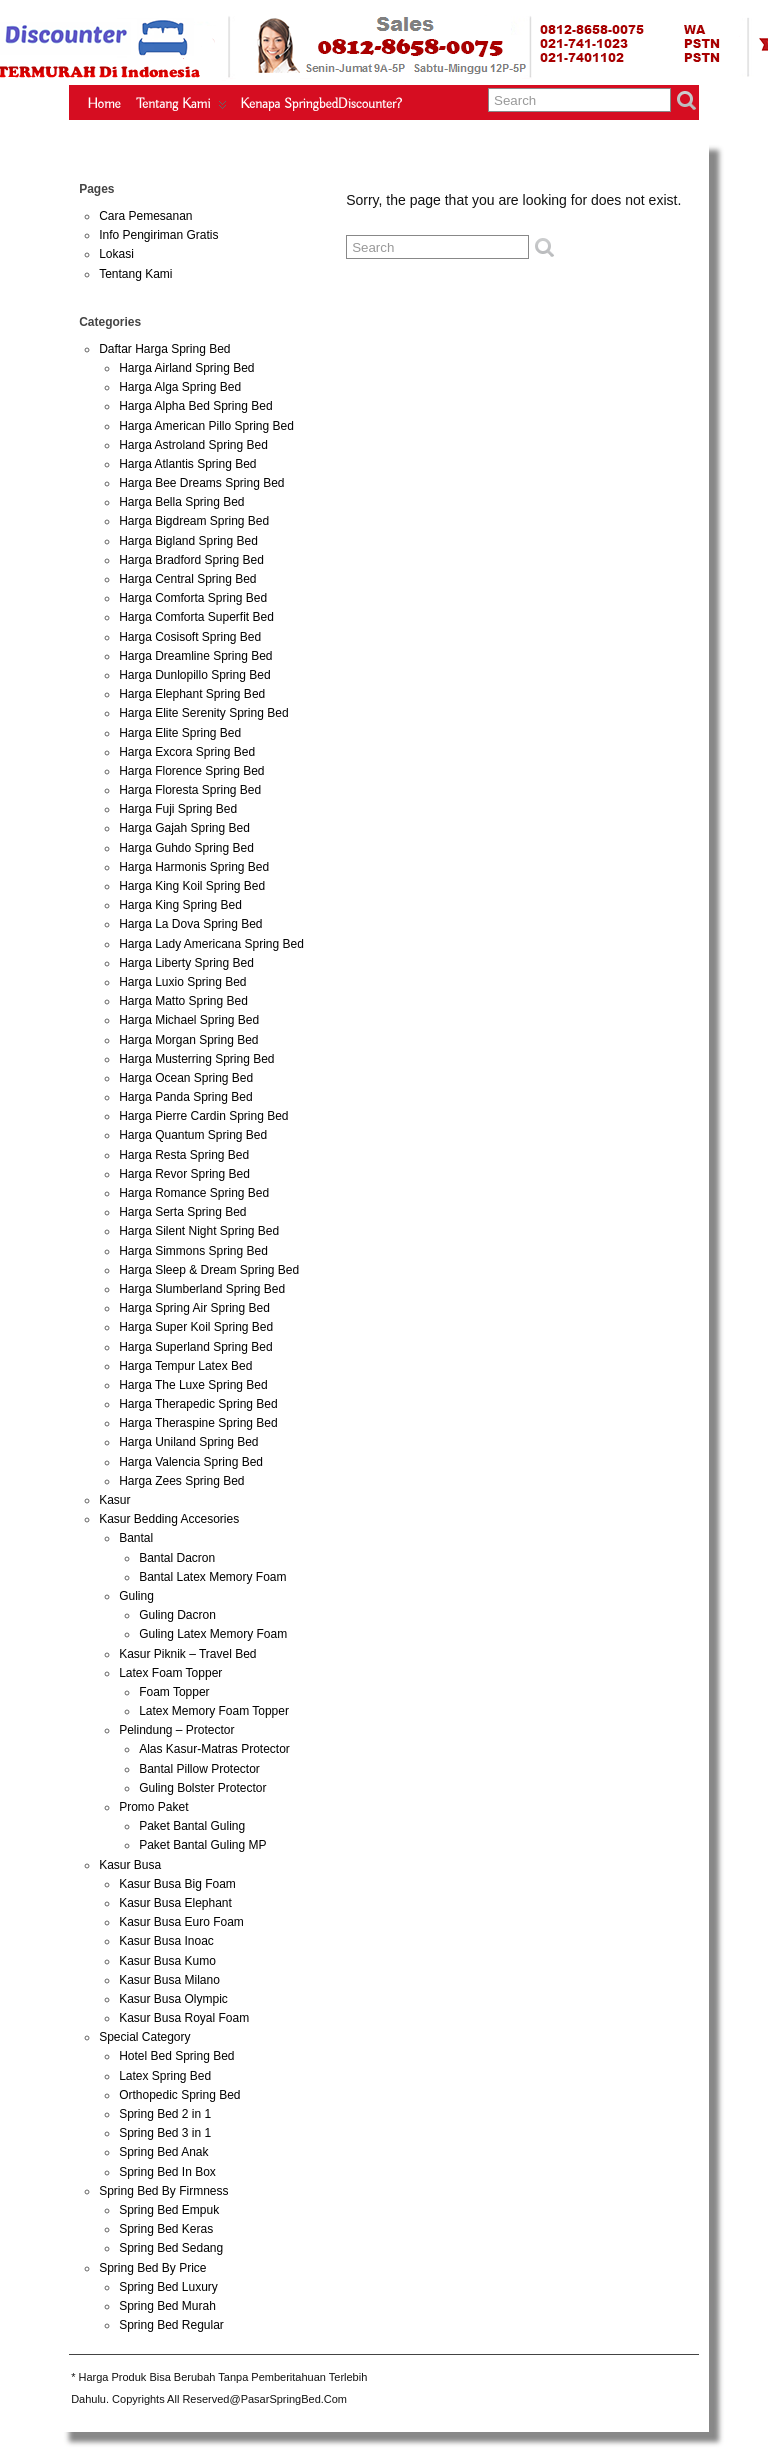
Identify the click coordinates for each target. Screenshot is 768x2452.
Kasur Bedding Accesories (169, 1519)
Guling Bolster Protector (202, 1788)
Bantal (136, 1538)
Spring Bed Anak (163, 2152)
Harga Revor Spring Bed (184, 1174)
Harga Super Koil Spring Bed (196, 1327)
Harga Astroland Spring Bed (193, 445)
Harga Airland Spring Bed (186, 368)
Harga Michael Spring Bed (189, 1020)
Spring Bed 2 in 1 (165, 2114)
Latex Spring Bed (165, 2076)
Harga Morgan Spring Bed (188, 1040)
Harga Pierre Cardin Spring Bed (203, 1116)
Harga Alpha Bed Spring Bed (195, 406)
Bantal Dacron (177, 1558)
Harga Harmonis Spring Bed (194, 867)
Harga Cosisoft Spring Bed (190, 637)
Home (103, 104)
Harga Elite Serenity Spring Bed (203, 713)
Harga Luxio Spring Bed (182, 982)
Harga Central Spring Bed (187, 579)
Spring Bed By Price (152, 2268)
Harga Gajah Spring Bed (184, 828)
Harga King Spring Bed (180, 905)
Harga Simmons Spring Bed (193, 1251)
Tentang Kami (182, 107)
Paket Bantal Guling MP (202, 1845)
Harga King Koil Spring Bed (192, 886)
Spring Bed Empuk (169, 2210)
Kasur (114, 1500)
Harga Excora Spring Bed (187, 752)
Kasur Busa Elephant (175, 1903)
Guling (136, 1596)
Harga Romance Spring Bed (194, 1193)
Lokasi (116, 254)
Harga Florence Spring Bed (191, 771)
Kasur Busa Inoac (166, 1941)
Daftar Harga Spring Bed (164, 349)
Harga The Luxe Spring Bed (193, 1385)
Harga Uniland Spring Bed (188, 1442)
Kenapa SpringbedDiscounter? (321, 104)
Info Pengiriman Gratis (158, 235)
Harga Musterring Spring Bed (196, 1059)
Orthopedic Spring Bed (179, 2095)
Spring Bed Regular (171, 2325)
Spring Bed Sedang (171, 2248)
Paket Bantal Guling (192, 1826)
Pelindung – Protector (176, 1730)
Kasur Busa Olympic (173, 1999)
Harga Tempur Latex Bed (185, 1366)
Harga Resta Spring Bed (184, 1155)
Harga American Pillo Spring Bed (206, 426)
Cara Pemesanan (145, 216)
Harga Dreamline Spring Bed (195, 656)
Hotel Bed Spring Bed (176, 2056)
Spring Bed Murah (167, 2306)
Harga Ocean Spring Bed (186, 1078)
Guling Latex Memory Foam (213, 1634)
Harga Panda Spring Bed (185, 1097)
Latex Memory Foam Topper (214, 1711)
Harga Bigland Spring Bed (188, 541)
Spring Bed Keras (166, 2229)
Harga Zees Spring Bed (181, 1481)
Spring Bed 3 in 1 (165, 2133)
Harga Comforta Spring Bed (193, 598)
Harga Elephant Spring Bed (192, 694)
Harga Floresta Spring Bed (190, 790)
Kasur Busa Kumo (167, 1961)
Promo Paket (153, 1807)
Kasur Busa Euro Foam (181, 1922)
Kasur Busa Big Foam (177, 1884)
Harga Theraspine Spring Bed (198, 1423)
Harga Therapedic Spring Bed (198, 1404)
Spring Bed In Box (167, 2172)
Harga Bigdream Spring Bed (194, 521)
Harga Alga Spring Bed (180, 387)
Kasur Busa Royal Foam (184, 2018)
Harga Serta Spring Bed (182, 1212)
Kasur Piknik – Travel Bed (187, 1654)
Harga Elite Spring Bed (180, 733)
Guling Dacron (177, 1615)
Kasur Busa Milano (169, 1980)
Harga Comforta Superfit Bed (196, 617)
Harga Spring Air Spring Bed (194, 1308)
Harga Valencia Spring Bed (191, 1462)
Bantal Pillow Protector (199, 1769)
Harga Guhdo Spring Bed (186, 848)
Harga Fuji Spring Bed (178, 809)
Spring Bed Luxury (168, 2287)
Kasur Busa (130, 1865)
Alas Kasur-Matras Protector (214, 1749)
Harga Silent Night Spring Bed (199, 1231)
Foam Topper (174, 1692)
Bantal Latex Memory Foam (212, 1577)
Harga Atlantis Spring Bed (187, 464)
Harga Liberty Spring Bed (186, 963)
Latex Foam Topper (170, 1673)
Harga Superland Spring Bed (195, 1347)
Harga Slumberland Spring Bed (202, 1289)
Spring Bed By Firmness (163, 2191)
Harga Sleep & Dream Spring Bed (209, 1270)
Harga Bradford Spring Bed (191, 560)
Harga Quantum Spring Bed (193, 1135)
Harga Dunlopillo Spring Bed (194, 675)
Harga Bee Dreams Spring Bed (201, 483)
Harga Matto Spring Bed (183, 1001)
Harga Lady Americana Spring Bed (211, 944)
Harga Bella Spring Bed (181, 502)
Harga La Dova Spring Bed (190, 924)
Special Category (144, 2037)
